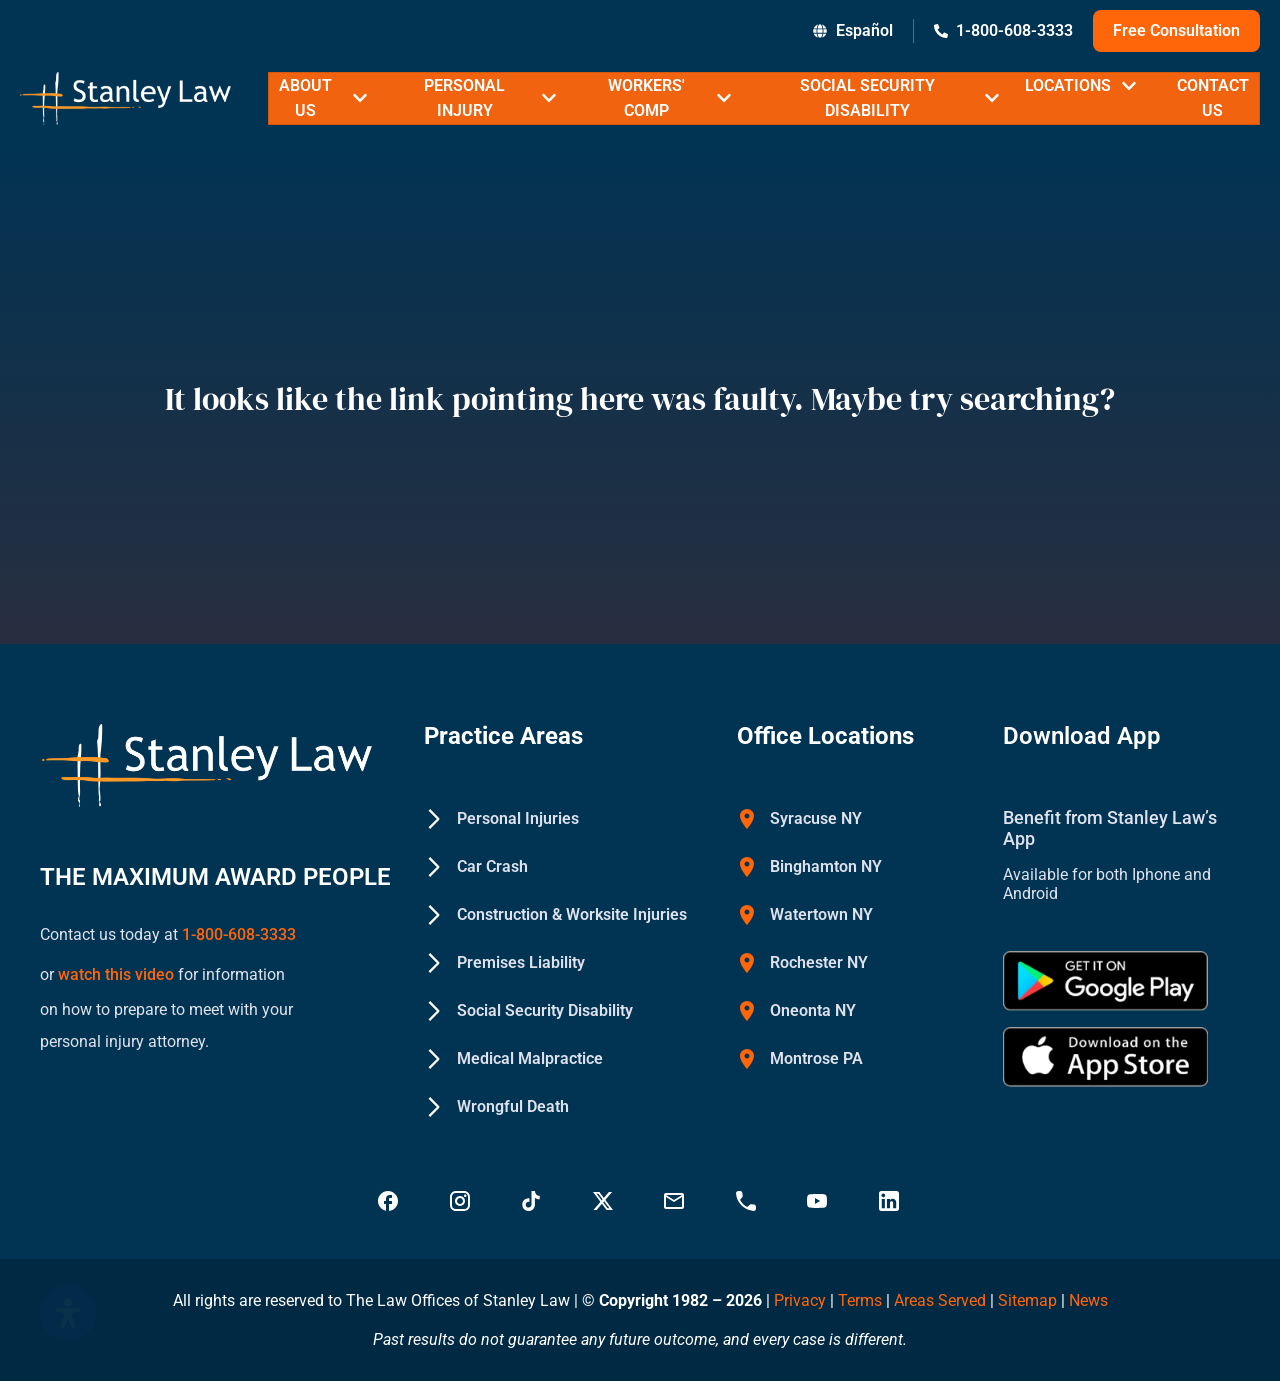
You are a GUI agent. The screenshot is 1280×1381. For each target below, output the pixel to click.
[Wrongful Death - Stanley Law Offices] (496, 1107)
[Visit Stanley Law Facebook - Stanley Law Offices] (390, 1201)
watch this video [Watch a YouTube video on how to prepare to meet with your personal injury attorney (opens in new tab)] (114, 962)
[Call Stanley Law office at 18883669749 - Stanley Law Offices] (748, 1201)
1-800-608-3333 (239, 930)
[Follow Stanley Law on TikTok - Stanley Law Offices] (533, 1201)
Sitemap (1027, 1300)
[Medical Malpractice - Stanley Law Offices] (513, 1059)
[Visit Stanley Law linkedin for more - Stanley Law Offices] (891, 1201)
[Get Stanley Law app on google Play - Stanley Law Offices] (1106, 981)
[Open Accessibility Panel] (68, 1313)
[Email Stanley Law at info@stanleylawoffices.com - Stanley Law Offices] (676, 1201)
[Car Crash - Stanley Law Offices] (476, 867)
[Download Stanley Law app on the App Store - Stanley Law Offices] (1106, 1057)
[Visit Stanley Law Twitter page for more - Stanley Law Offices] (605, 1201)
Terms (860, 1300)
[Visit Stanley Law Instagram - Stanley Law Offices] (462, 1201)
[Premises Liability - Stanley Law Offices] (504, 963)
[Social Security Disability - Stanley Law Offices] (528, 1011)
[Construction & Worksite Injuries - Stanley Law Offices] (555, 915)
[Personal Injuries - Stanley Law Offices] (501, 819)
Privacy (800, 1300)
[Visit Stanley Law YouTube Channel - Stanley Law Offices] (819, 1201)
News (1088, 1300)
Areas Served (942, 1300)
